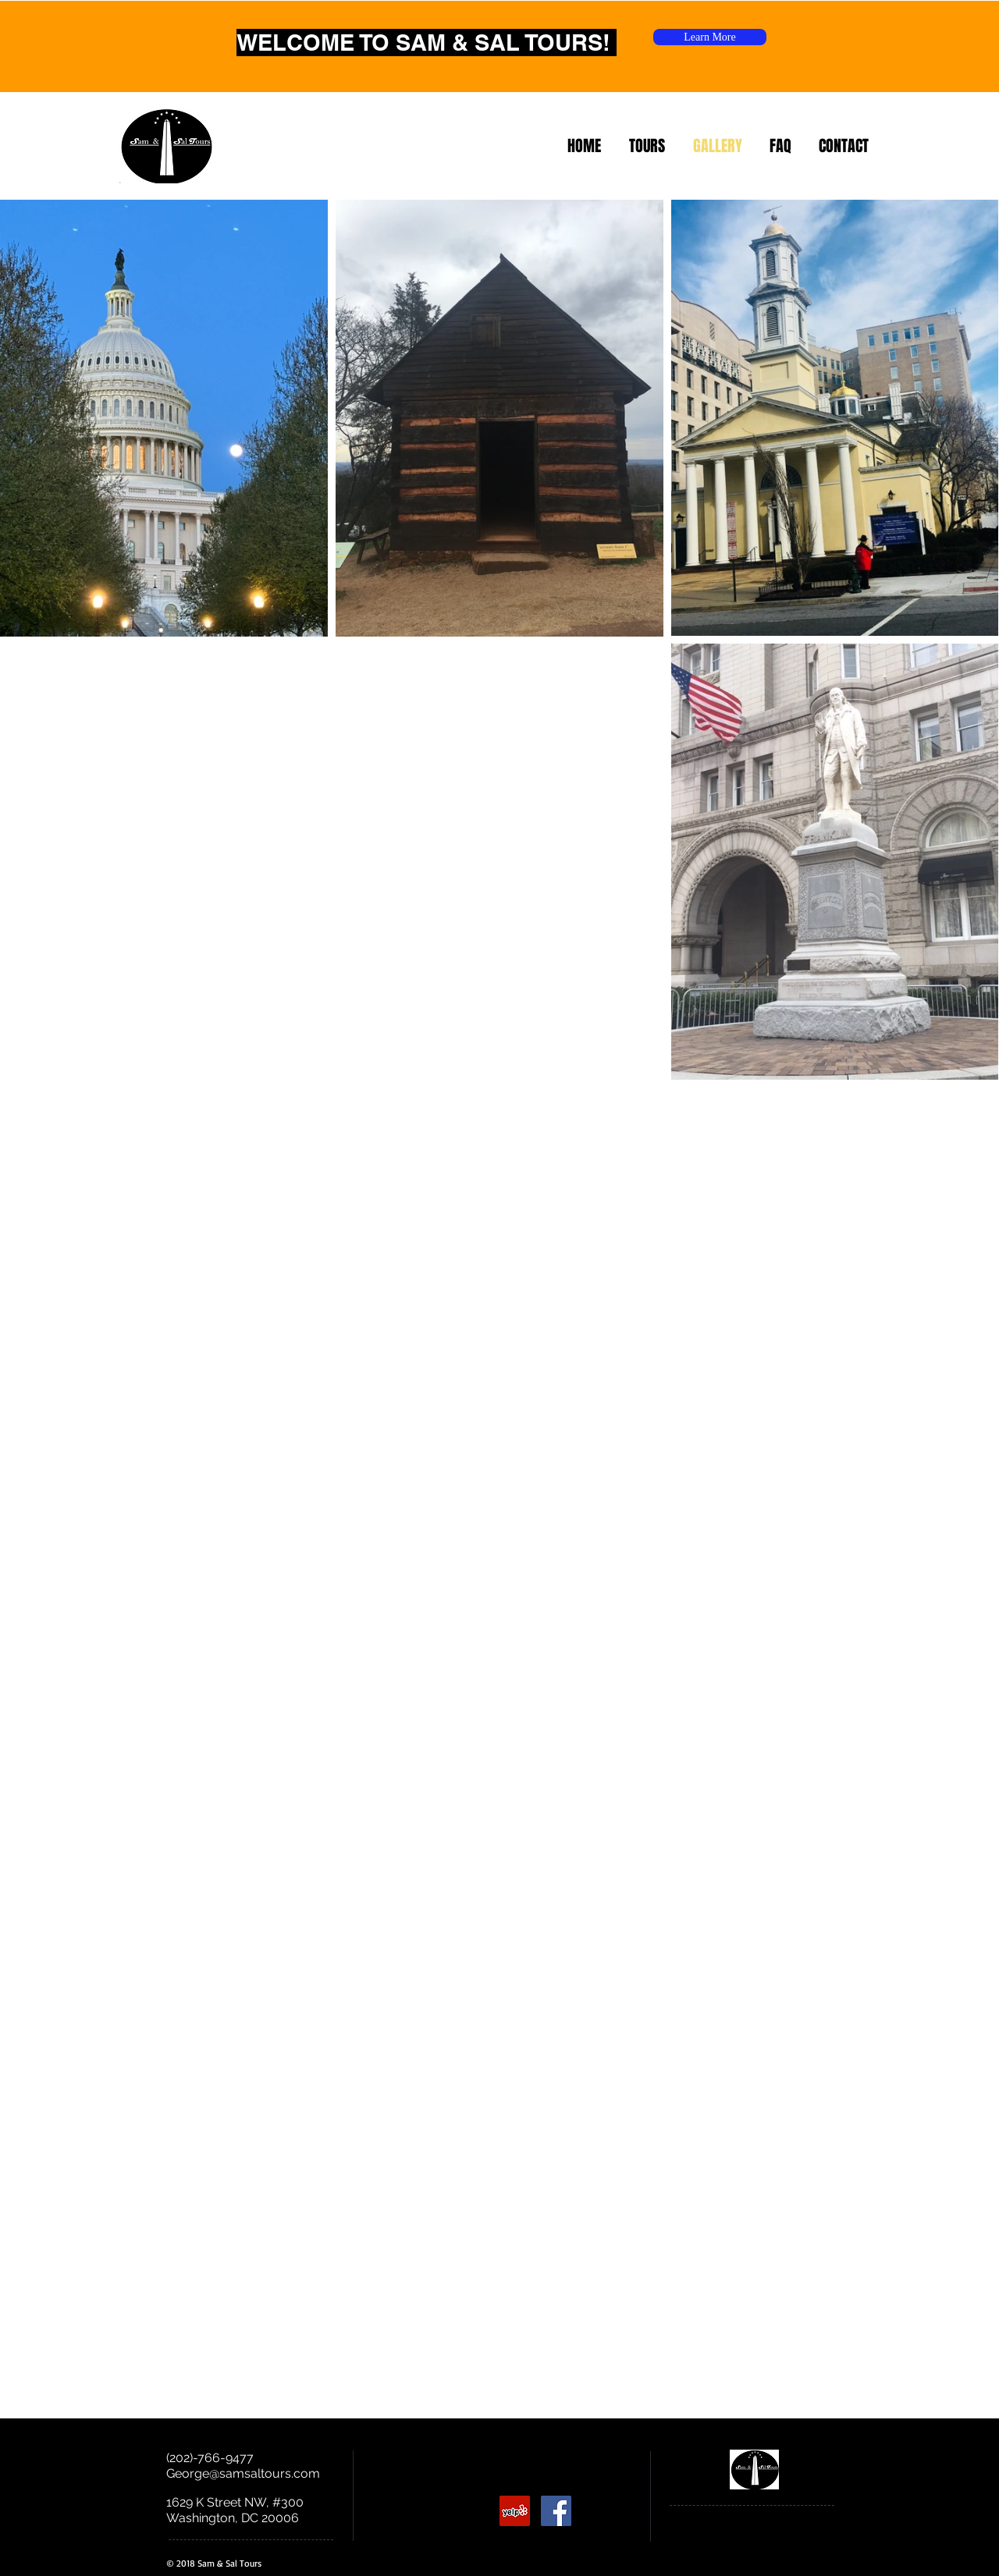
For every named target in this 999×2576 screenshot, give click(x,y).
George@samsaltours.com (243, 2473)
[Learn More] (709, 37)
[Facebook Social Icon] (556, 2511)
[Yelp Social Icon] (515, 2511)
